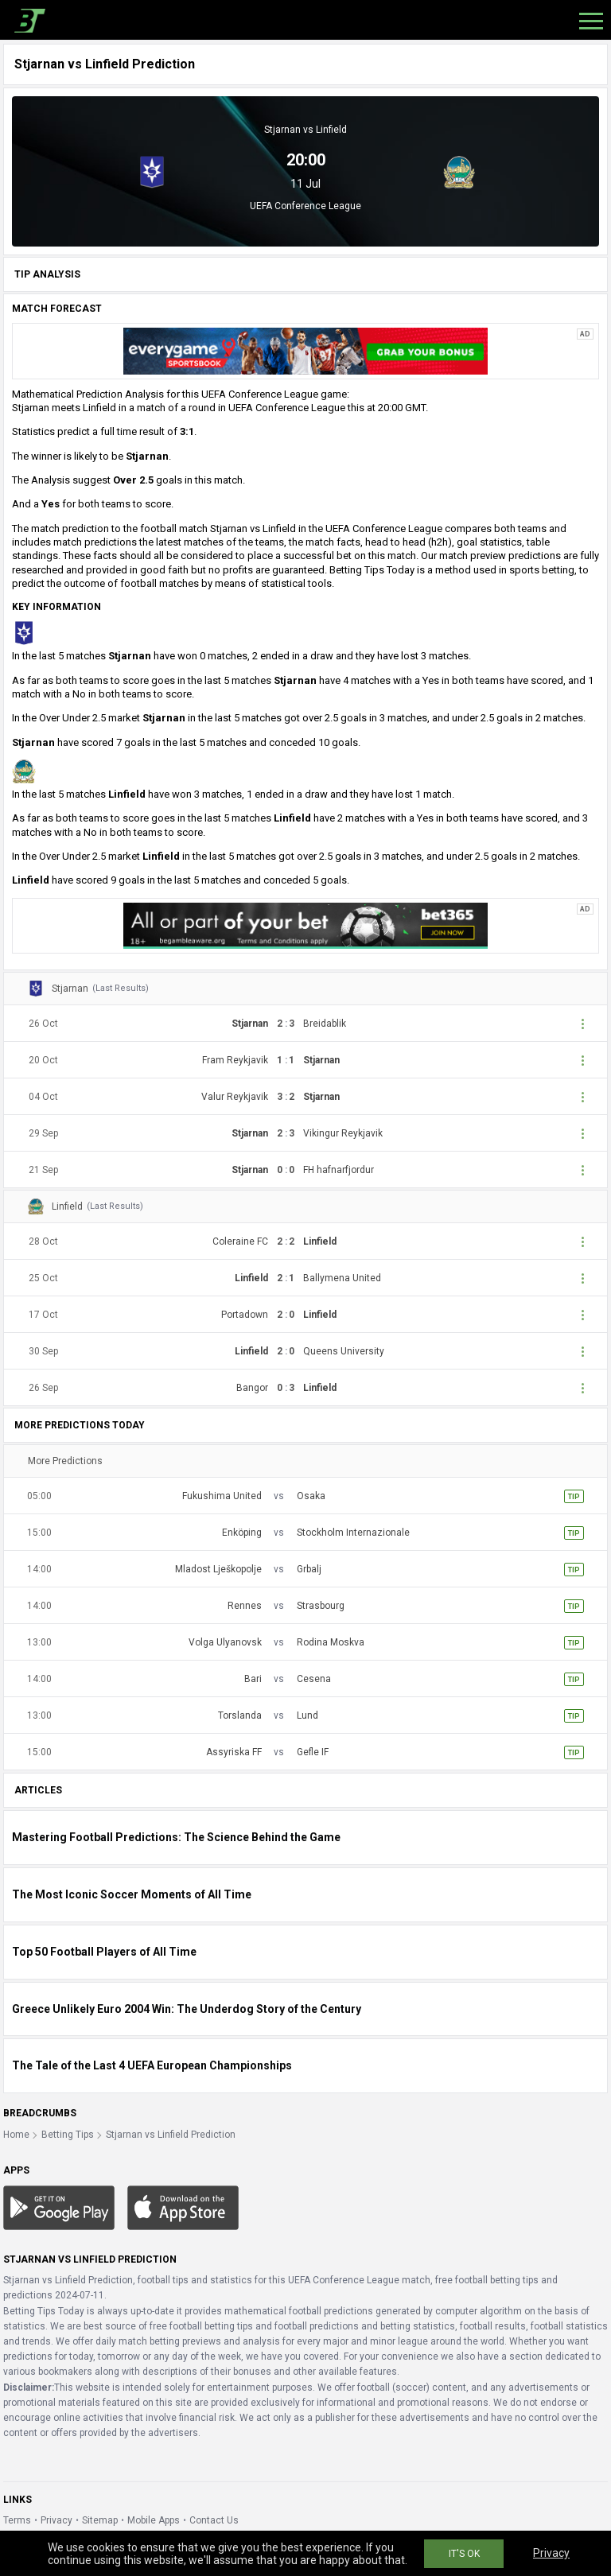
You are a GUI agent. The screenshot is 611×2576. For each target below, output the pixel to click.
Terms (17, 2520)
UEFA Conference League (305, 206)
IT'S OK (464, 2553)
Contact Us (214, 2520)
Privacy (56, 2520)
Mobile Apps (153, 2520)
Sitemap (100, 2520)
